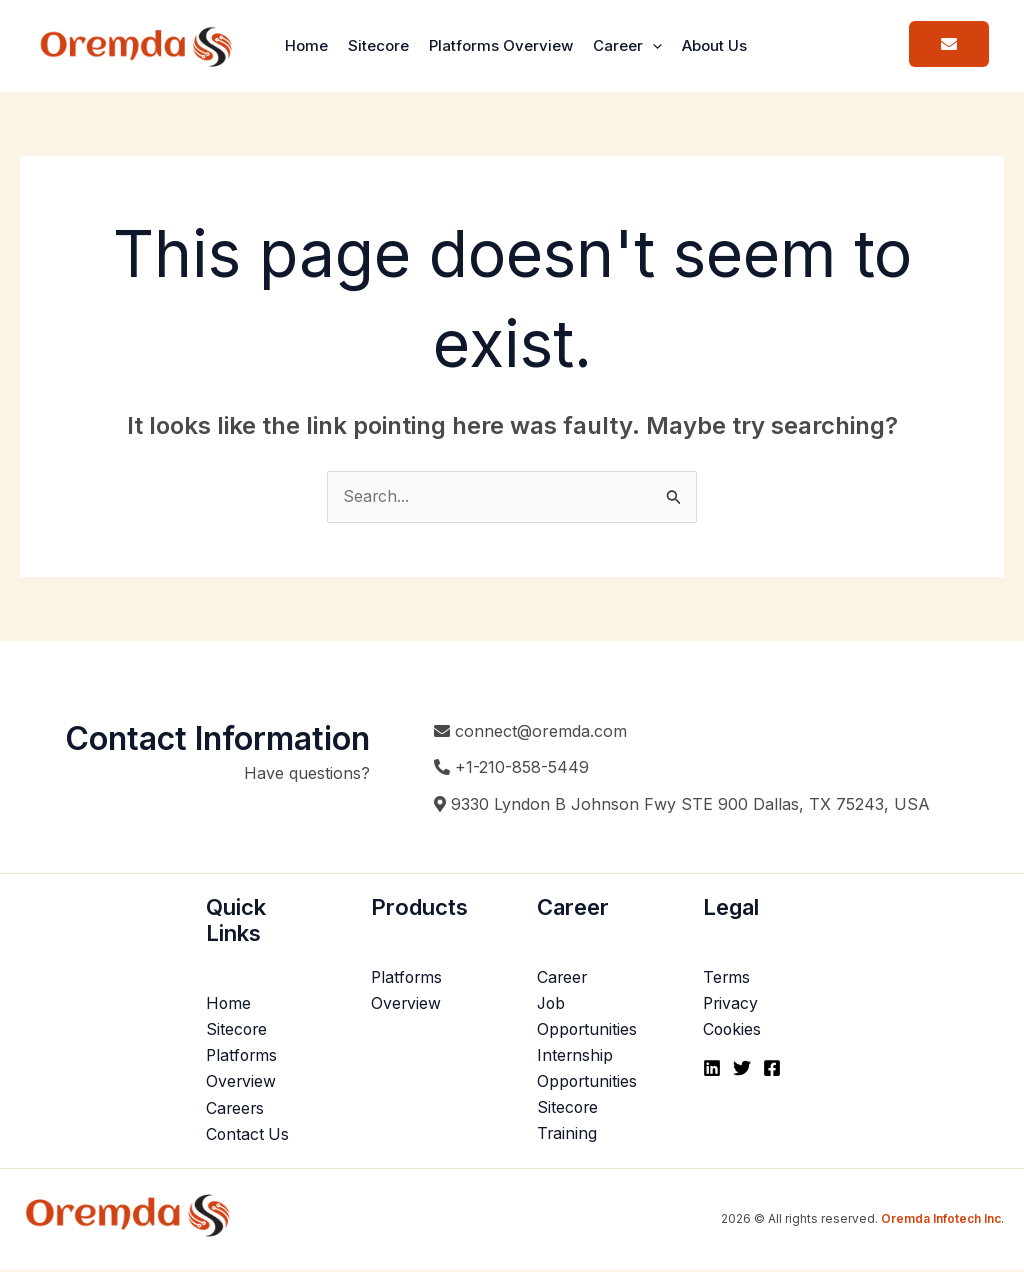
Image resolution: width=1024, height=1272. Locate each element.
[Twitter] (742, 1069)
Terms (727, 978)
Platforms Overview (501, 45)
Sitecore (378, 45)
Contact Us (248, 1136)
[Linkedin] (712, 1069)
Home (306, 45)
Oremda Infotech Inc (941, 1220)
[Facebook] (772, 1069)
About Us (714, 45)
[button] (652, 46)
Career (627, 45)
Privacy (731, 1004)
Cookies (733, 1031)
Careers (236, 1110)
